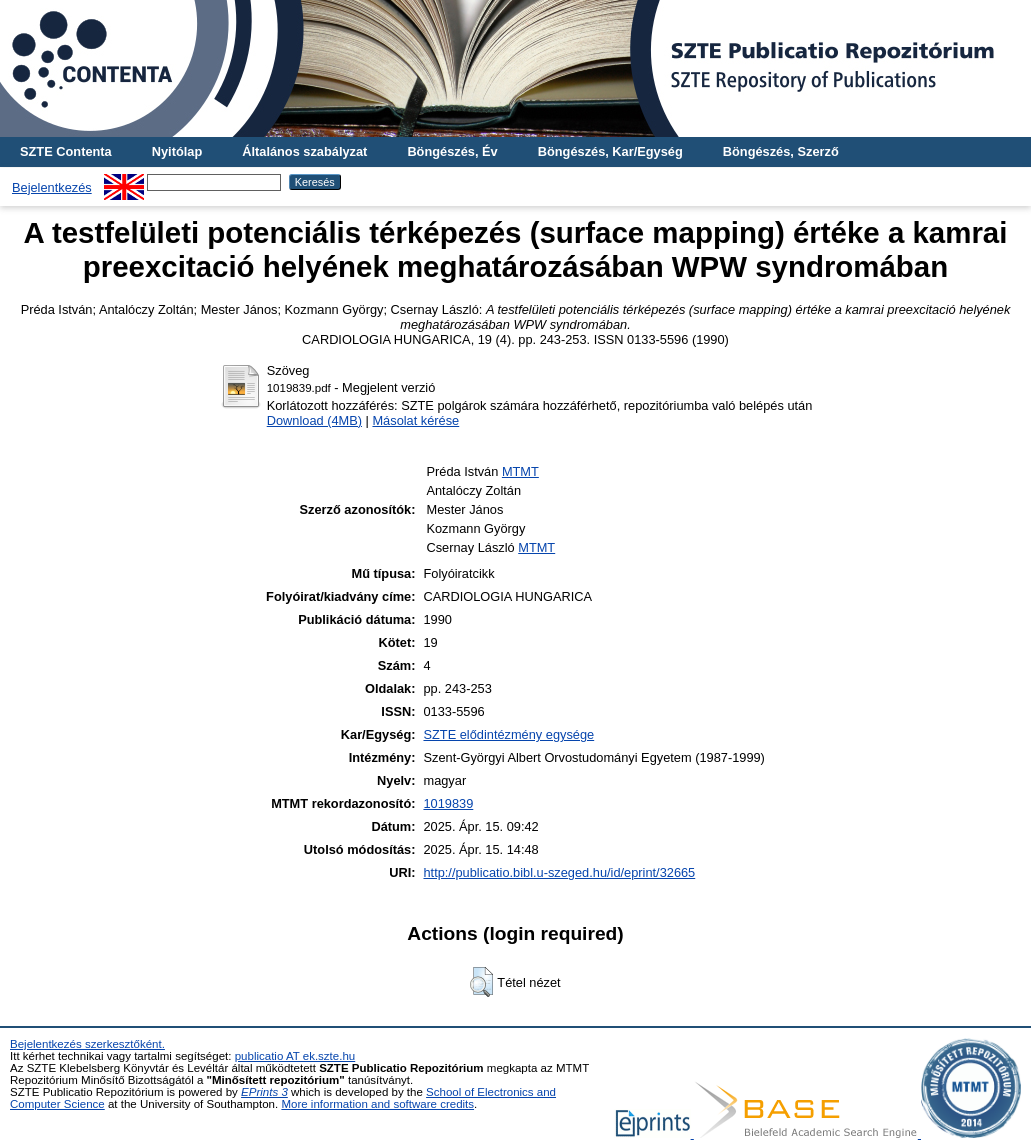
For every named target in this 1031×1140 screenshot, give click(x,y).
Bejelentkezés (52, 187)
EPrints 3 (264, 1092)
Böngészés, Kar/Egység (610, 151)
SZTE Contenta (66, 151)
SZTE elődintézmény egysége (508, 734)
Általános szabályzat (304, 151)
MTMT (520, 471)
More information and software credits (377, 1104)
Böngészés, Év (452, 151)
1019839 (448, 803)
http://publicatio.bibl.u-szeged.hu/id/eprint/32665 (559, 872)
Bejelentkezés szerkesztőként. (87, 1044)
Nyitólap (177, 151)
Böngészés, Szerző (781, 151)
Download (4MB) (314, 420)
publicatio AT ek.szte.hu (295, 1056)
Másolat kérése (415, 420)
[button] (481, 982)
